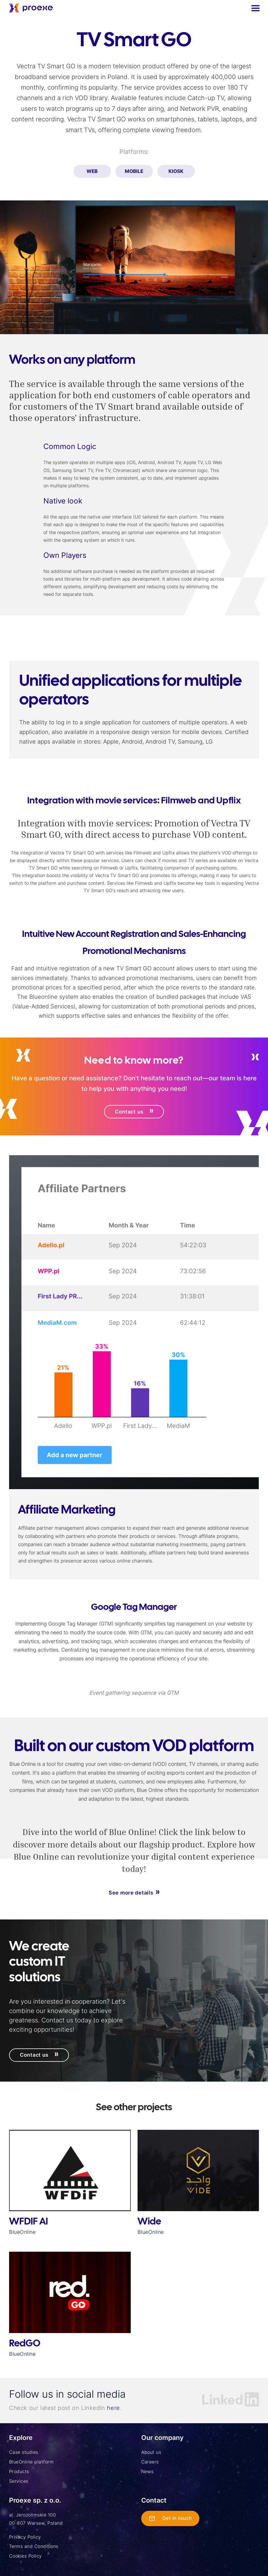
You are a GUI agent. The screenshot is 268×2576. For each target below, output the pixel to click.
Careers (150, 2462)
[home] (31, 7)
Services (18, 2481)
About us (151, 2452)
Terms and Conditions (33, 2546)
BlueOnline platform (31, 2462)
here (113, 2407)
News (147, 2471)
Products (19, 2471)
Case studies (23, 2452)
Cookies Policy (25, 2556)
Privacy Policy (25, 2537)
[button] (255, 8)
